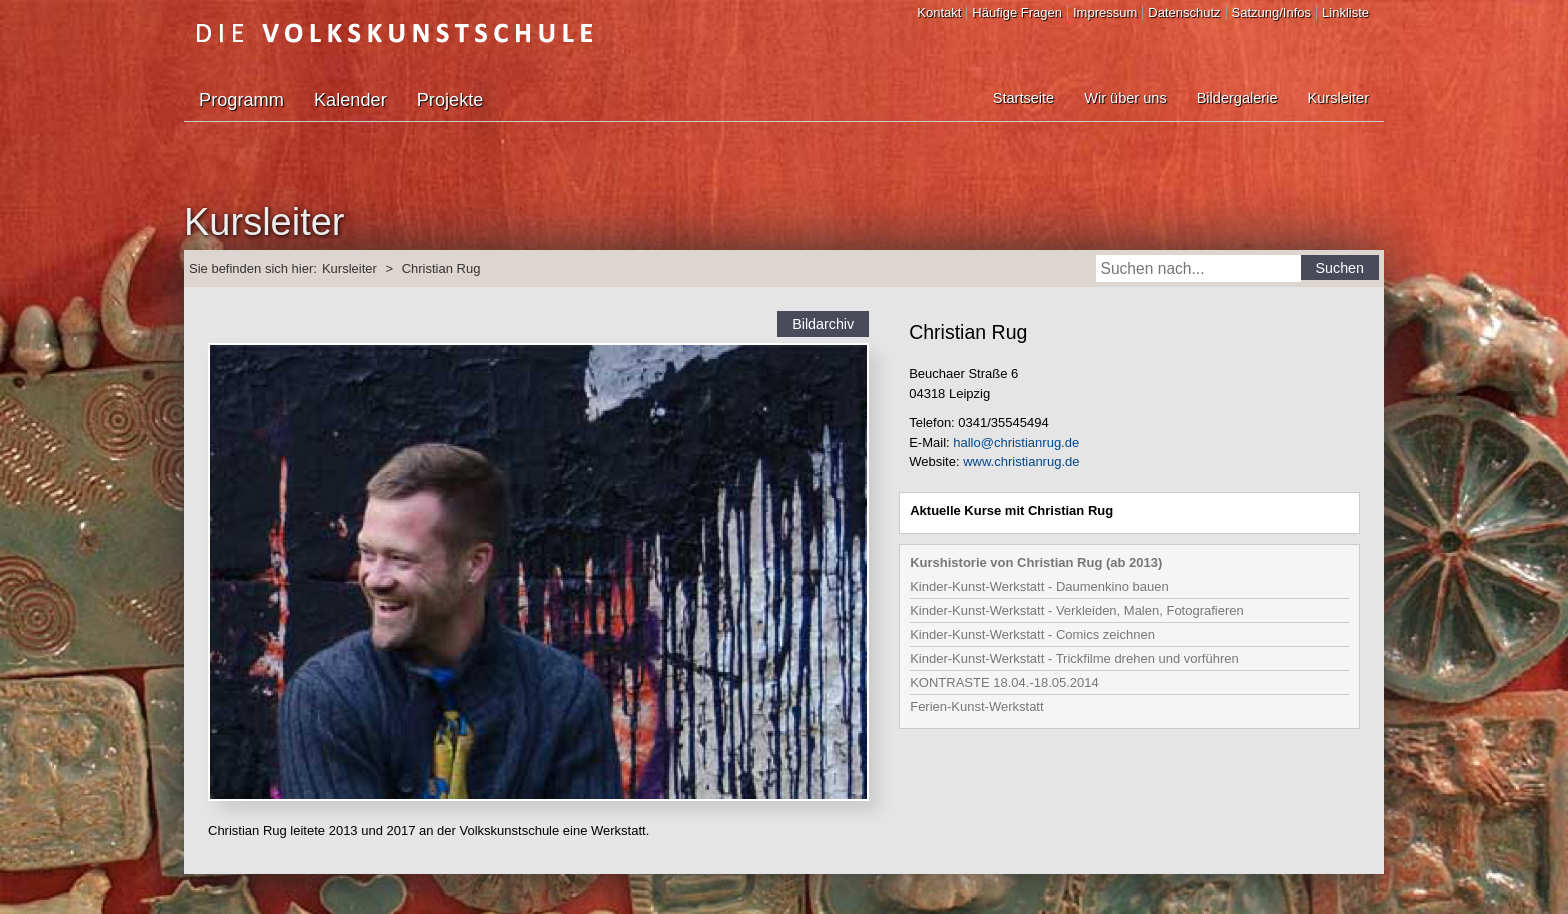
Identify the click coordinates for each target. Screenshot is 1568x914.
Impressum (1105, 12)
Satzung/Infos (1272, 12)
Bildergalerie (1237, 98)
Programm (241, 100)
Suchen (1340, 268)
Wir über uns (1125, 98)
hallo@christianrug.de (1016, 442)
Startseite (1023, 98)
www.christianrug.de (1021, 461)
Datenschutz (1184, 12)
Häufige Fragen (1017, 12)
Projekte (450, 100)
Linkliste (1345, 12)
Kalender (350, 100)
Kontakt (939, 12)
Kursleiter (1338, 98)
